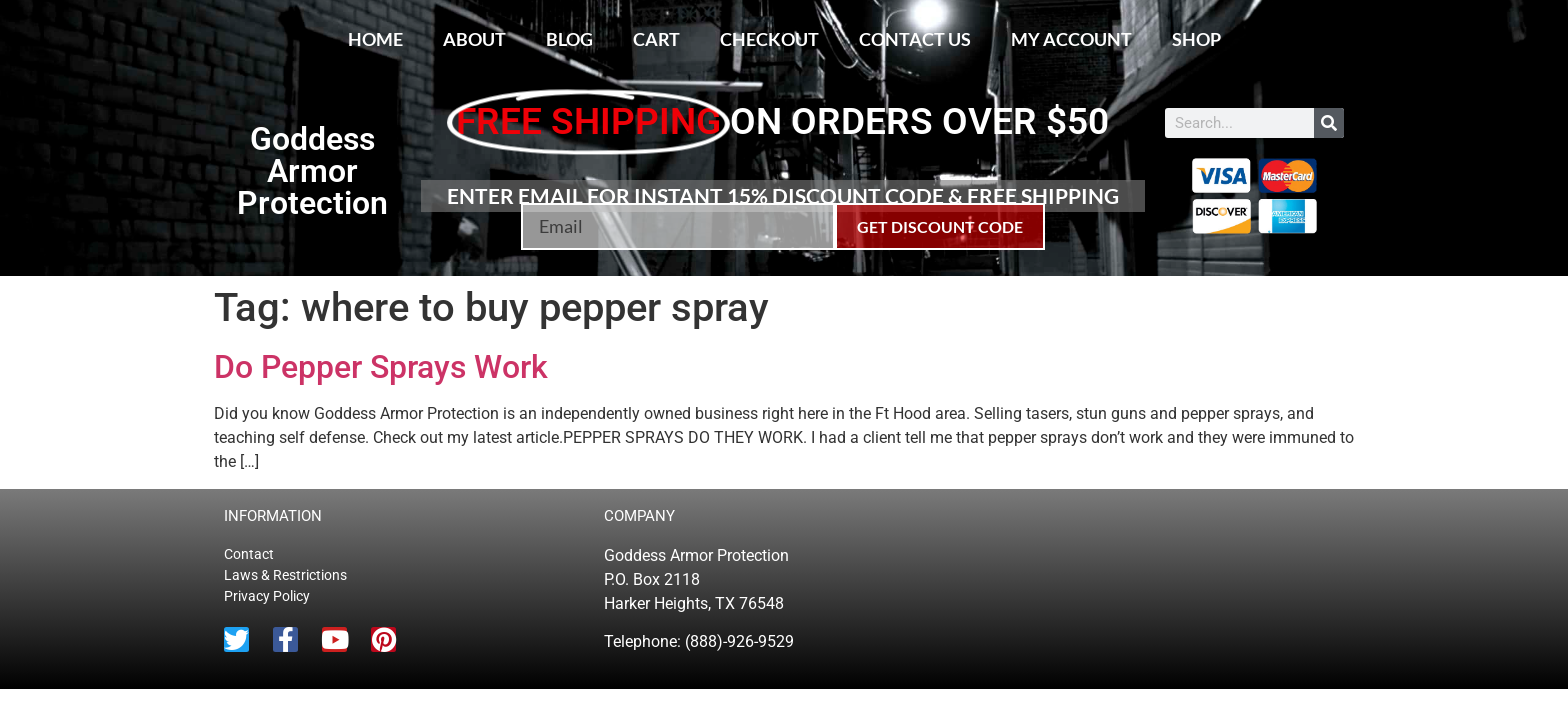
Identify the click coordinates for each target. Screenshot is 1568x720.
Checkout (769, 39)
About (474, 39)
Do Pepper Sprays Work (381, 367)
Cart (656, 39)
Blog (569, 39)
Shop (1196, 39)
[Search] (1329, 123)
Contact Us (915, 39)
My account (1071, 39)
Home (375, 39)
